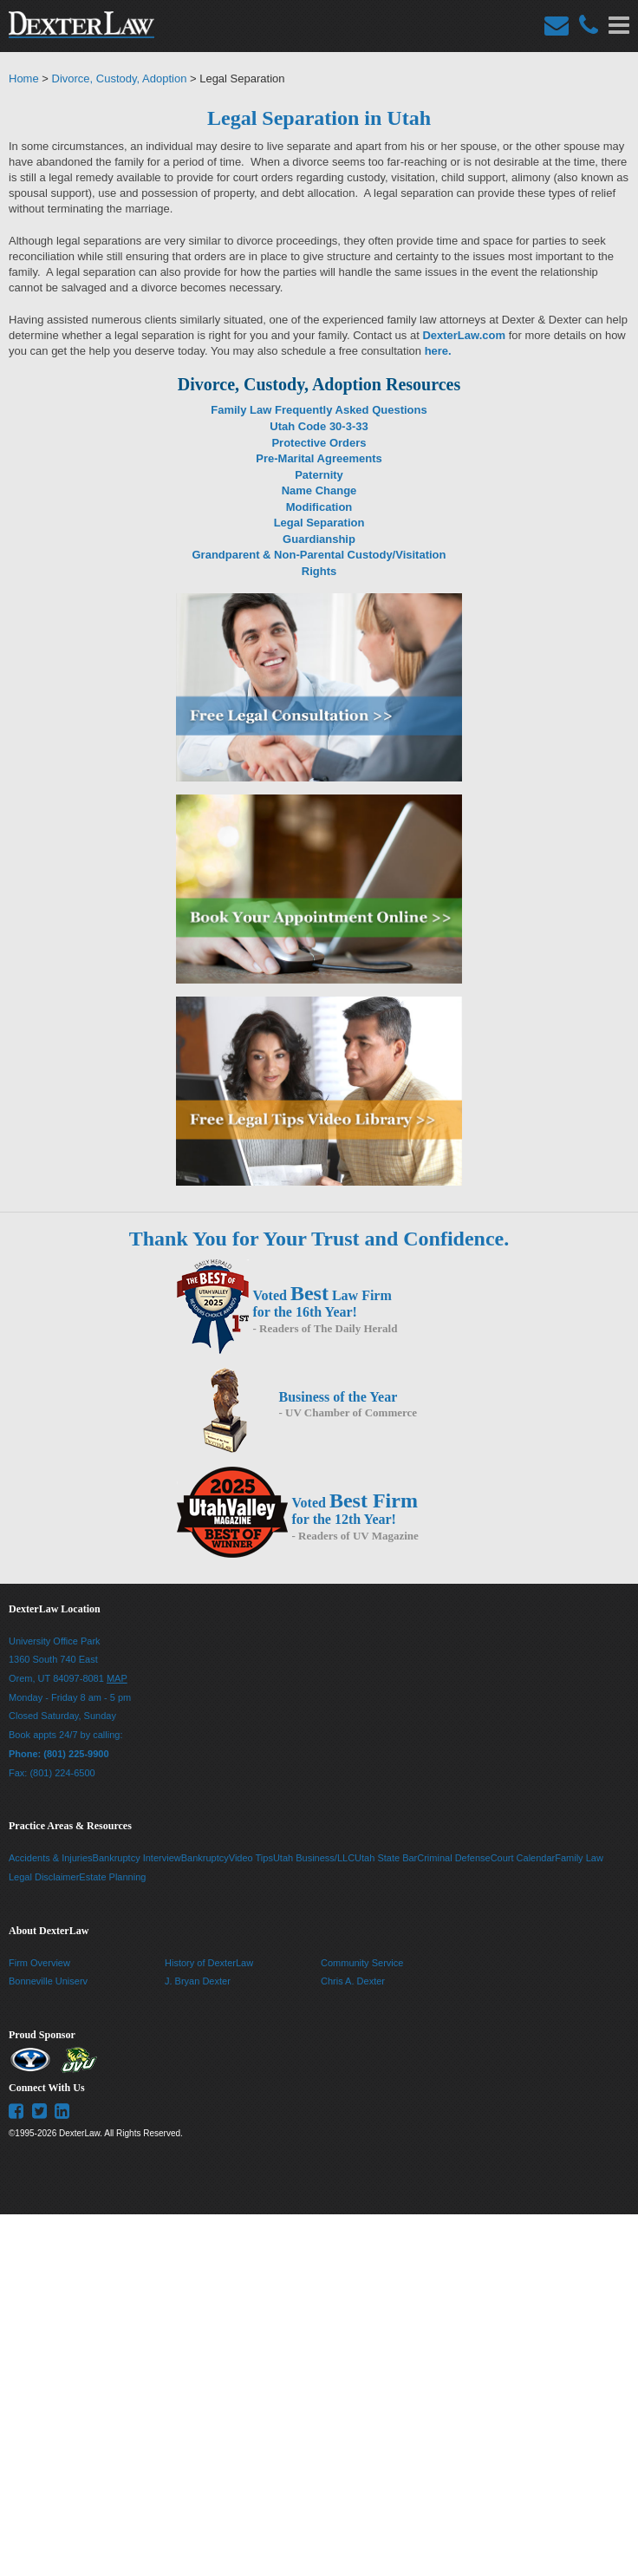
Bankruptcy (205, 1858)
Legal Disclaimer (44, 1877)
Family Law (579, 1858)
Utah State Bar (386, 1858)
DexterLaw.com (463, 335)
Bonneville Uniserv (48, 1981)
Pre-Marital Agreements (318, 458)
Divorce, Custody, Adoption (119, 78)
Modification (319, 506)
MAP (117, 1678)
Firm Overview (39, 1963)
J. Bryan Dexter (198, 1981)
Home (24, 78)
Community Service (362, 1963)
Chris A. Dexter (353, 1981)
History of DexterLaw (209, 1963)
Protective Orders (318, 442)
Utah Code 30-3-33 (319, 426)
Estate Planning (112, 1877)
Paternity (319, 474)
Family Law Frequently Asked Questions (318, 409)
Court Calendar (523, 1858)
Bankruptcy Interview (137, 1858)
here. (438, 350)
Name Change (319, 490)
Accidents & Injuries (51, 1858)
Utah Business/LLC (314, 1858)
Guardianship (319, 539)
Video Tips (251, 1858)
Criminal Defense (453, 1858)
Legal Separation (319, 522)
